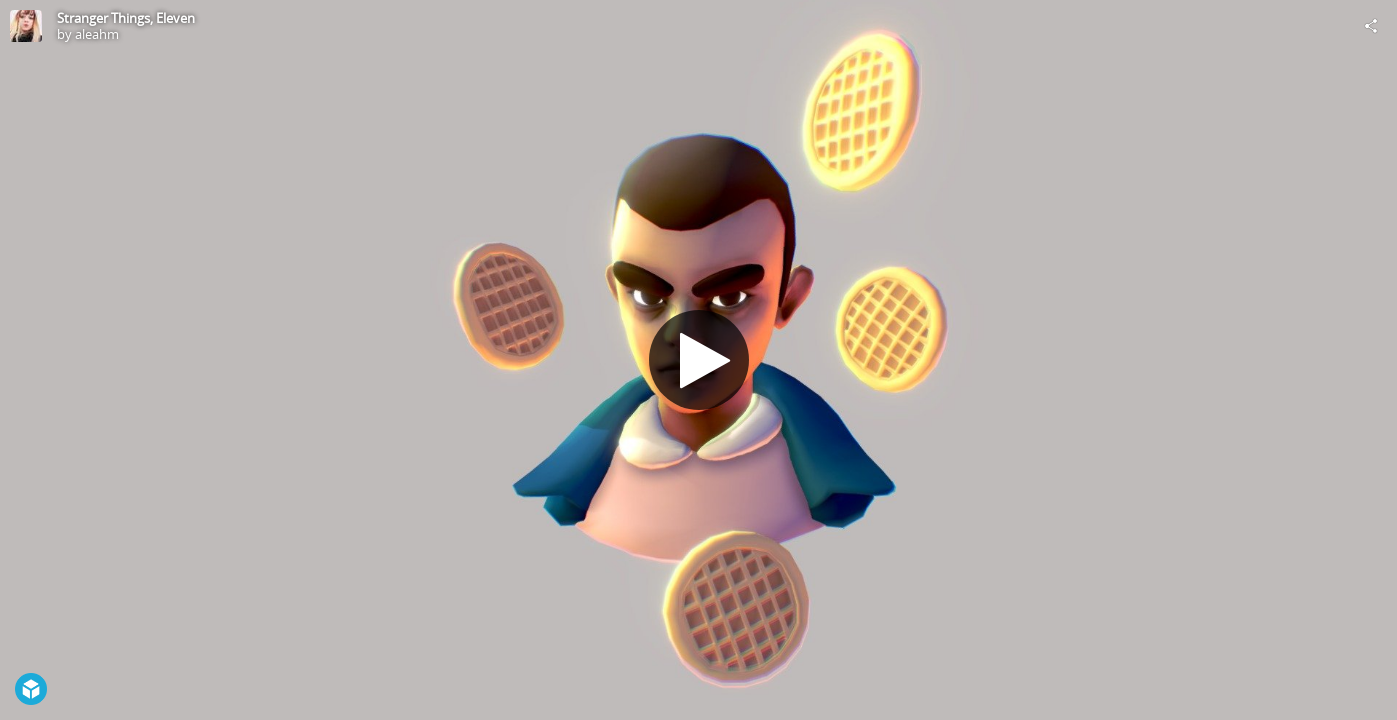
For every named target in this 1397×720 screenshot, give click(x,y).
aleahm (97, 34)
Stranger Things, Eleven (126, 18)
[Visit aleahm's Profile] (26, 26)
